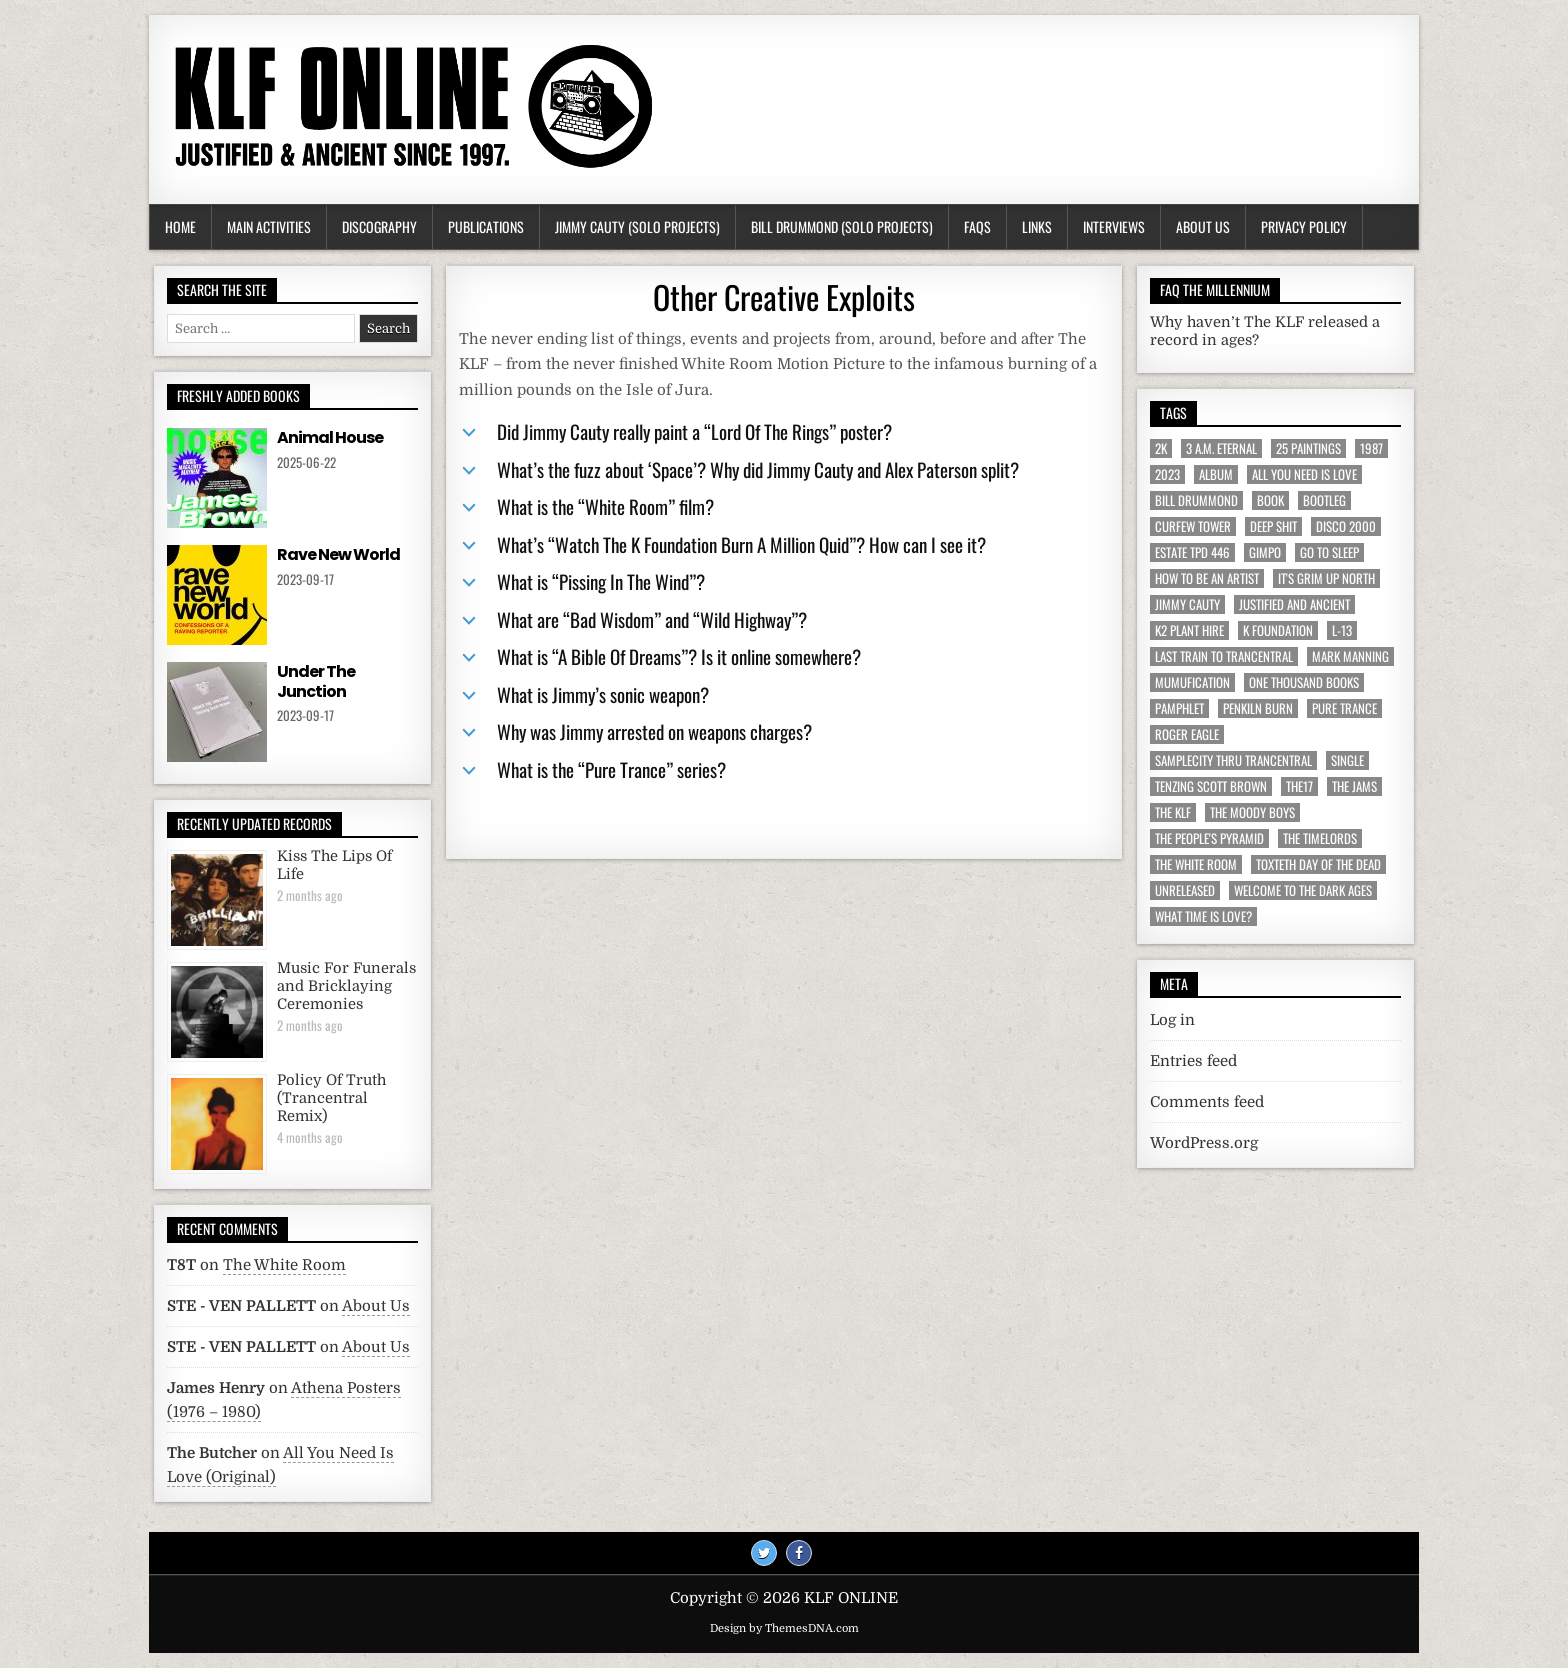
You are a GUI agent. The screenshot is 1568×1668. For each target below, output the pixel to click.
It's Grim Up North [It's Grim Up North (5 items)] (1326, 578)
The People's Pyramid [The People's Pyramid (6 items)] (1209, 838)
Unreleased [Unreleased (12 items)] (1185, 890)
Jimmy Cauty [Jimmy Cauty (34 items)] (1187, 604)
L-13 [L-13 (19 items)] (1342, 630)
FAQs (977, 226)
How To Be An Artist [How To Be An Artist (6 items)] (1207, 578)
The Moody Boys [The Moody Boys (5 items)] (1252, 812)
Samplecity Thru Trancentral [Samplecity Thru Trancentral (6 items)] (1233, 760)
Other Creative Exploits (784, 296)
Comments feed (1207, 1102)
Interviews (1114, 226)
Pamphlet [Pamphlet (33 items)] (1179, 708)
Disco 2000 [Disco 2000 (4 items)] (1346, 526)
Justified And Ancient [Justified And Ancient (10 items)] (1294, 604)
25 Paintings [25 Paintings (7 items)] (1308, 448)
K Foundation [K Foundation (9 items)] (1278, 630)
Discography (379, 226)
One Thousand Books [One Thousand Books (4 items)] (1304, 682)
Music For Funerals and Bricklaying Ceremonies (346, 986)
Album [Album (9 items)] (1216, 474)
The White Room (284, 1265)
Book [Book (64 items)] (1270, 500)
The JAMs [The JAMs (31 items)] (1354, 786)
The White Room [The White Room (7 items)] (1196, 864)
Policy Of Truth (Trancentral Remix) (331, 1098)
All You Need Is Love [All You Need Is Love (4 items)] (1304, 474)
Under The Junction (316, 681)
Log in (1172, 1020)
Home (180, 226)
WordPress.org (1204, 1143)
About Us (1203, 226)
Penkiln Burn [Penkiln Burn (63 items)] (1258, 708)
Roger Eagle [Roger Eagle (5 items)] (1187, 734)
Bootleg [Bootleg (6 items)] (1324, 500)
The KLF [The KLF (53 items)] (1173, 812)
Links (1037, 226)
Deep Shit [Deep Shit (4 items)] (1273, 526)
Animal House (330, 437)
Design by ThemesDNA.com (784, 1628)
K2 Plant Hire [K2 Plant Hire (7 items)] (1189, 630)
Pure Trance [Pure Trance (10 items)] (1344, 708)
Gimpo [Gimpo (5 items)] (1265, 552)
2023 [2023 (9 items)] (1167, 474)
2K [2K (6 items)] (1161, 448)
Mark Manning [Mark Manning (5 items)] (1350, 656)
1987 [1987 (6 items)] (1371, 448)
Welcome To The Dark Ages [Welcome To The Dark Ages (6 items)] (1303, 890)
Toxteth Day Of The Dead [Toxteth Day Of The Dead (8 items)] (1318, 864)
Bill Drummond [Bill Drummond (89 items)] (1196, 500)
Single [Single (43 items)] (1347, 760)
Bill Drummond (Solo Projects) (842, 226)
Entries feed (1193, 1061)
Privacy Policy (1304, 226)
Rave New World (338, 554)
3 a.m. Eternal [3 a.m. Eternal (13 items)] (1221, 448)
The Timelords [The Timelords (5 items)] (1320, 838)
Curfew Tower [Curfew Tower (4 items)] (1193, 526)
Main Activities (269, 226)
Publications (486, 226)
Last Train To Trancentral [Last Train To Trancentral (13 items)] (1224, 656)
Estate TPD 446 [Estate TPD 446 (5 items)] (1192, 552)
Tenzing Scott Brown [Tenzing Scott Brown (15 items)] (1211, 786)
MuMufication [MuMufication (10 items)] (1192, 682)
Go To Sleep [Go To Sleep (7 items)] (1329, 552)
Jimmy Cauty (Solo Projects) (637, 226)
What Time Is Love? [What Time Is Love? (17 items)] (1203, 916)
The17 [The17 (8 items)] (1299, 786)
